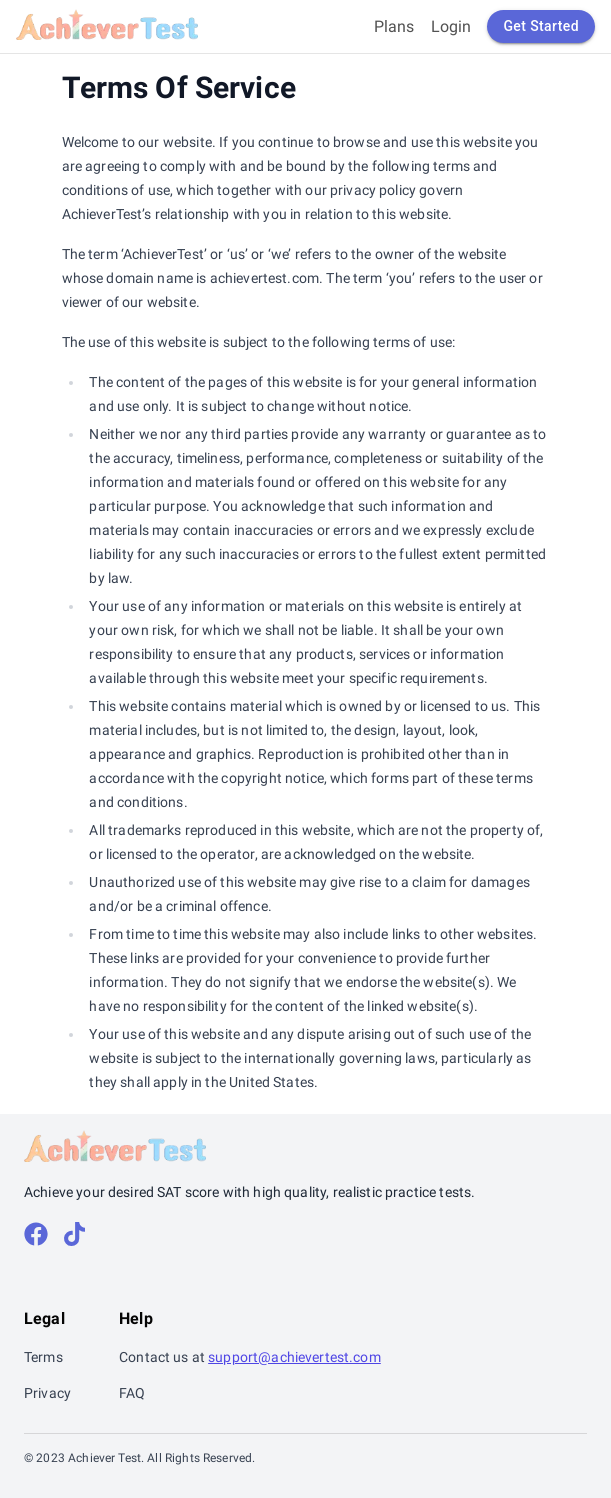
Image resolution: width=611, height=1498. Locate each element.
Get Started (541, 26)
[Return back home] (107, 26)
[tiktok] (74, 1235)
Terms (43, 1357)
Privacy (47, 1393)
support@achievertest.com (294, 1357)
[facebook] (36, 1235)
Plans (394, 26)
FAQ (132, 1393)
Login (451, 26)
